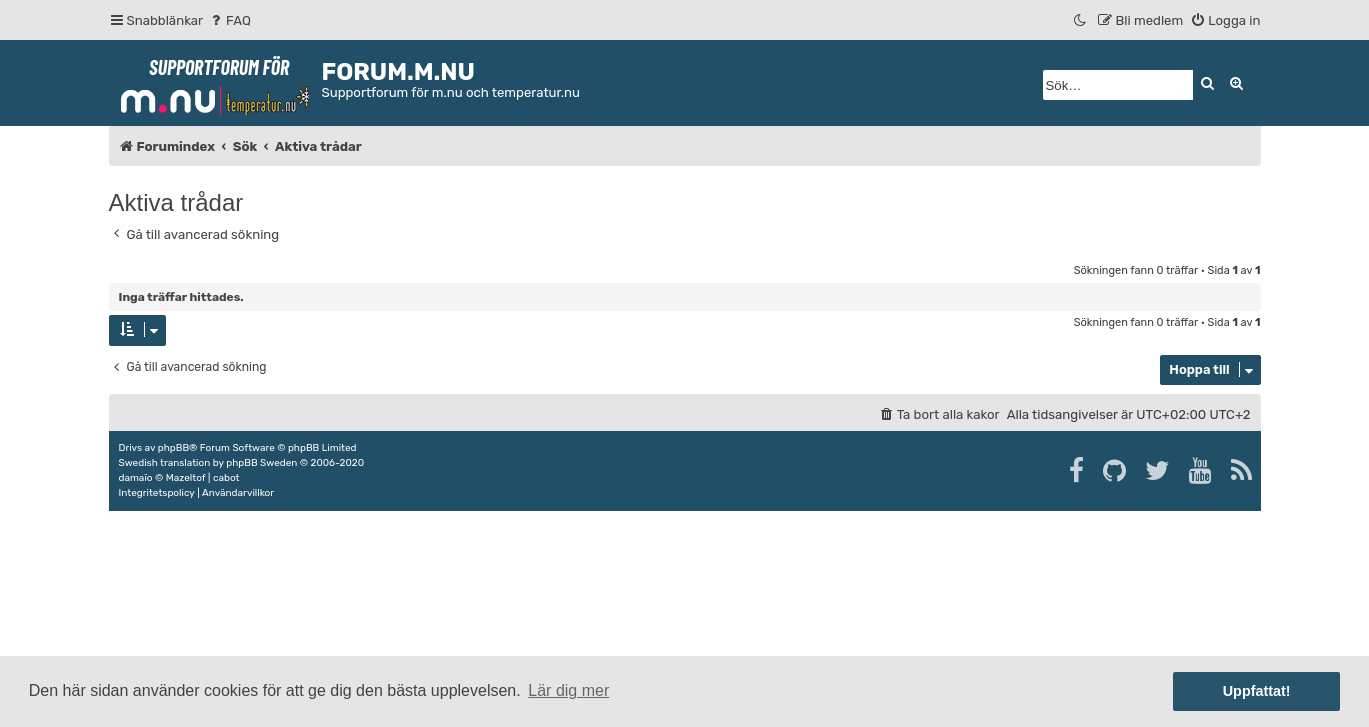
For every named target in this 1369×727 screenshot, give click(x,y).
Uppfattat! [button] (1257, 691)
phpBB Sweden (261, 463)
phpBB (173, 448)
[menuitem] (229, 20)
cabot (226, 478)
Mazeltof (186, 478)
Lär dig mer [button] (568, 690)
